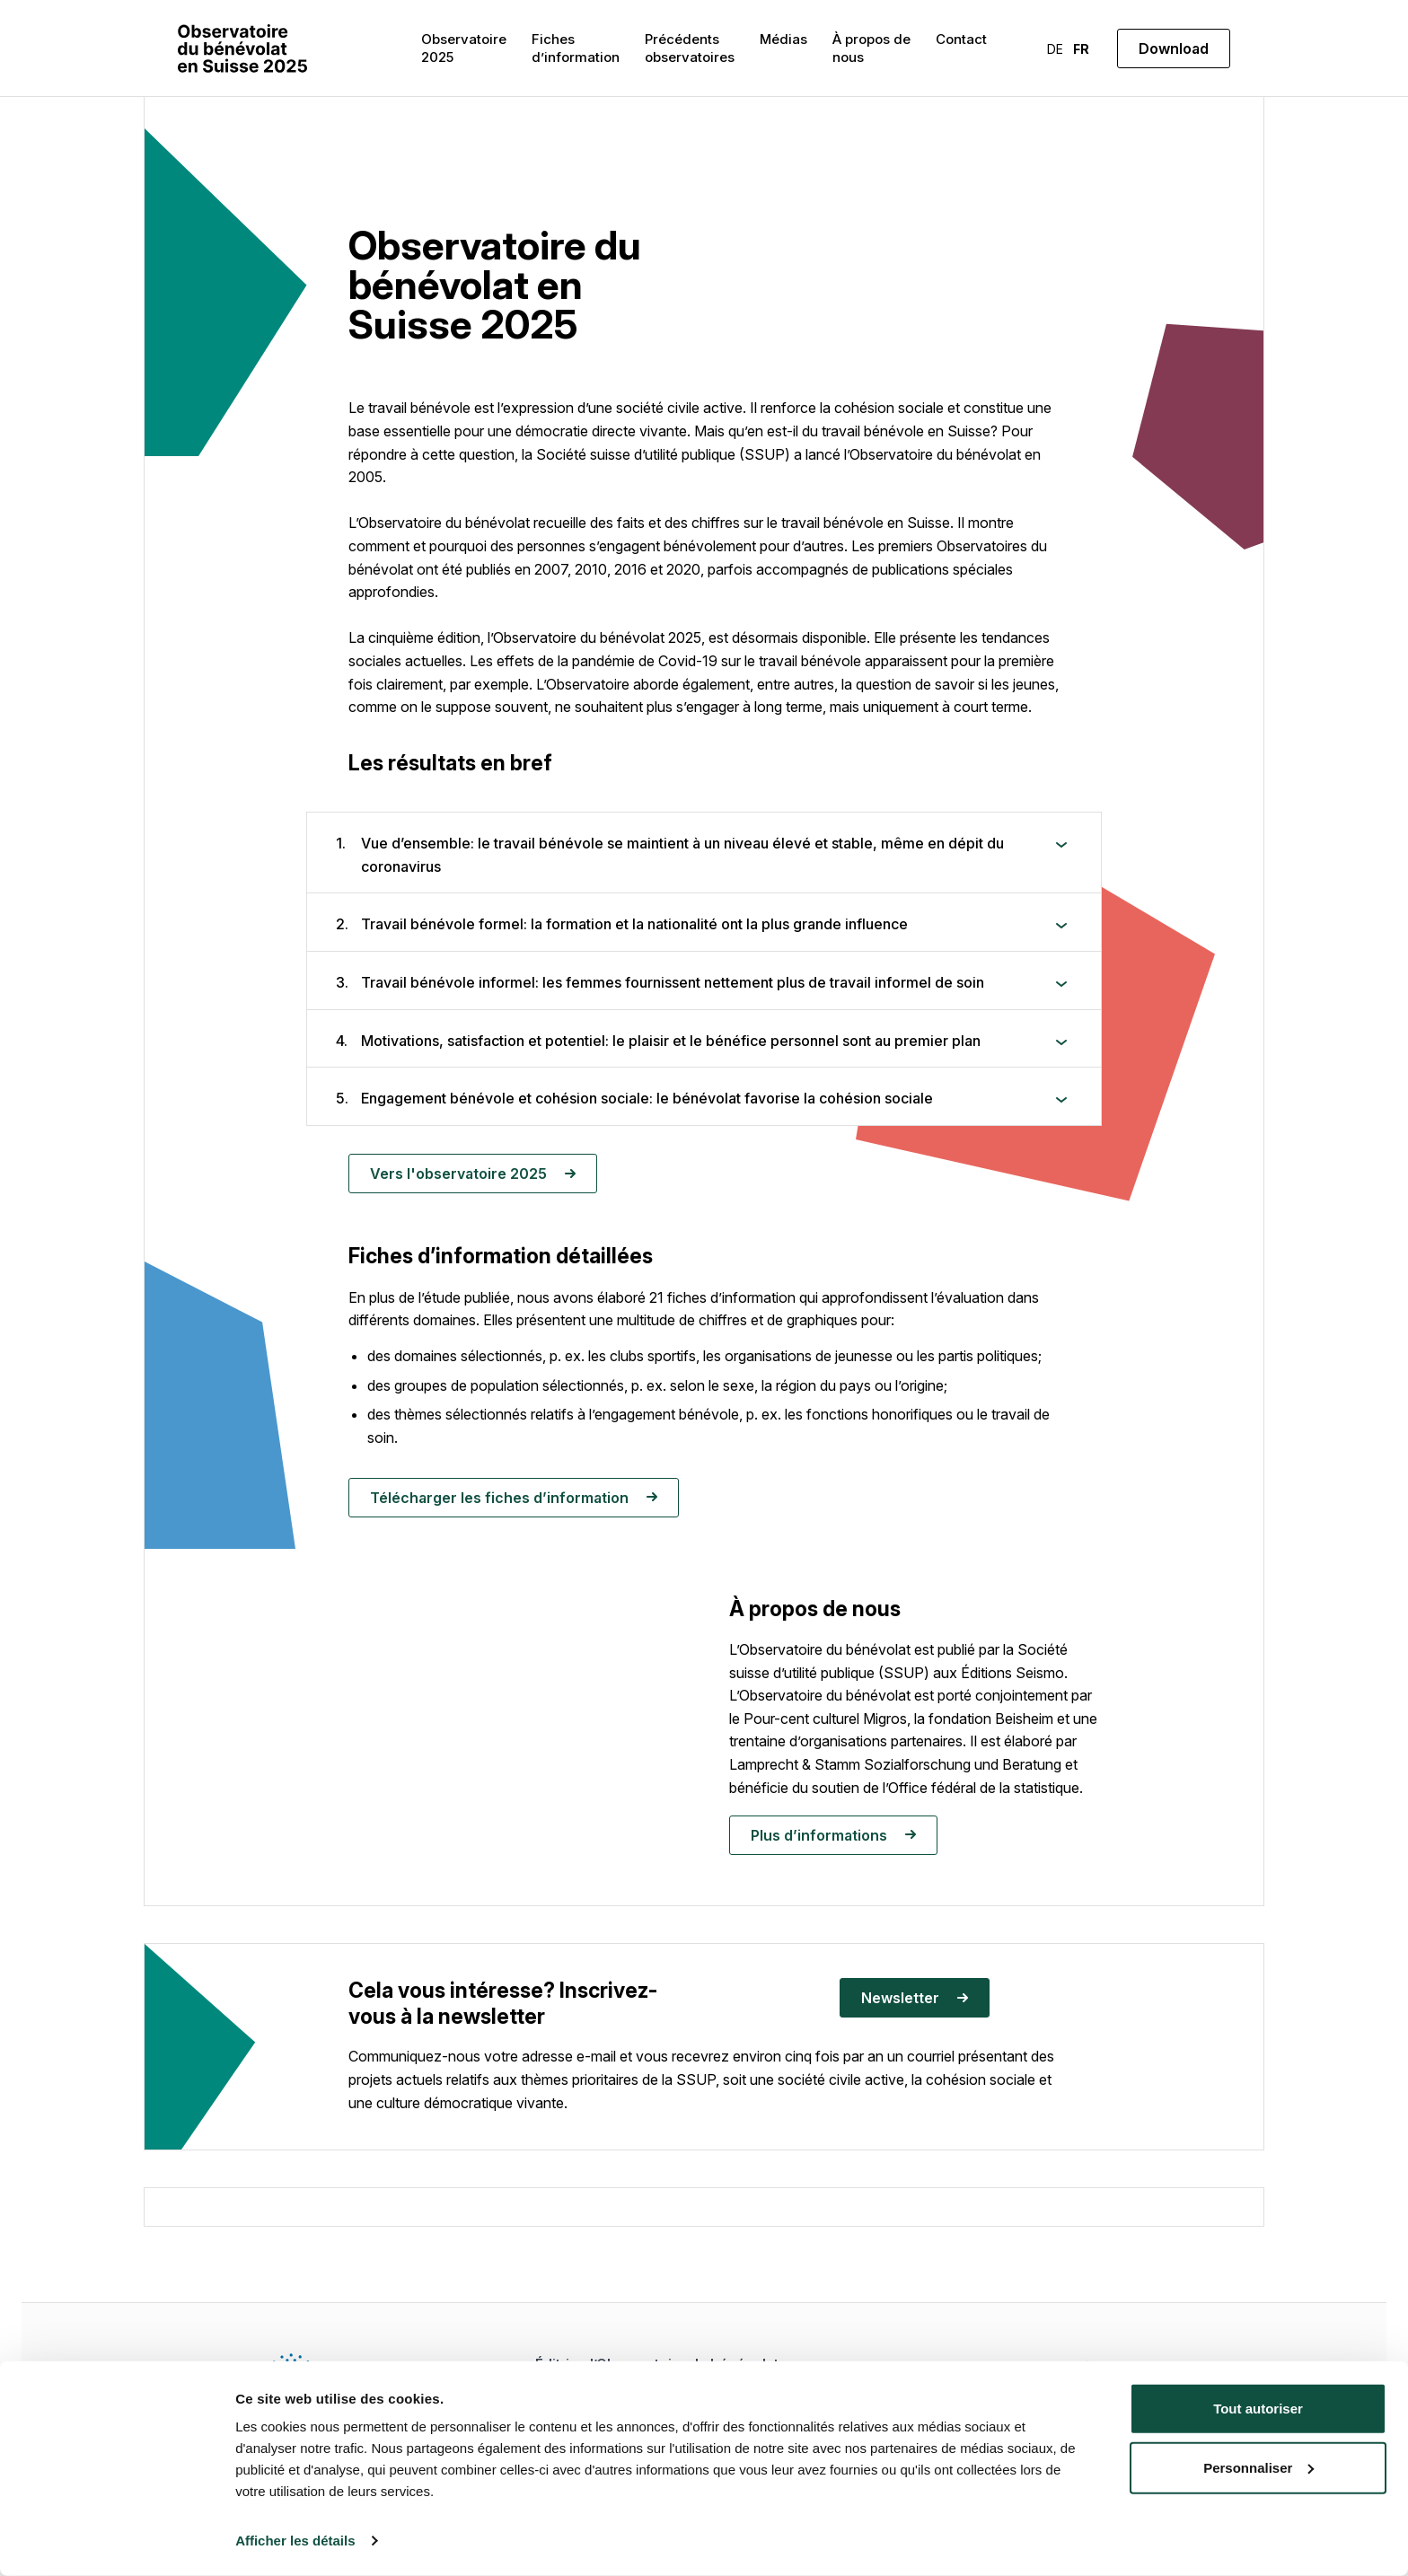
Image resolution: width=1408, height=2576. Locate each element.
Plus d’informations (833, 1835)
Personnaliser (1258, 2467)
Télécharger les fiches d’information (513, 1498)
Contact (961, 39)
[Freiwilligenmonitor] (242, 48)
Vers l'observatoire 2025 (473, 1173)
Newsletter (914, 1998)
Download (1174, 48)
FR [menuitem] (1081, 49)
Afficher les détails (295, 2540)
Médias (783, 39)
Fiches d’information (576, 48)
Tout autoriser (1258, 2408)
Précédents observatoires (690, 48)
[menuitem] (1055, 48)
